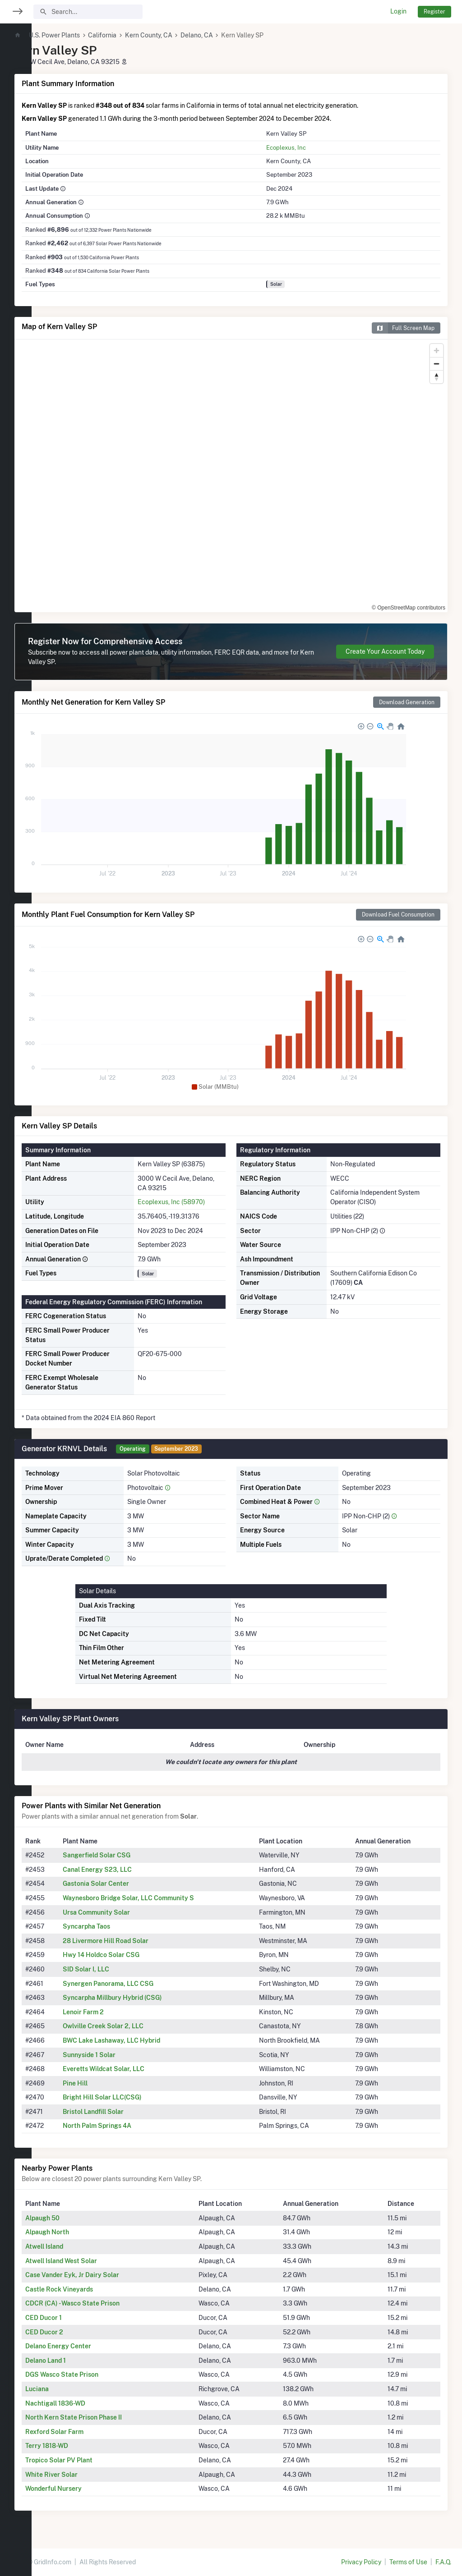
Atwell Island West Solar (93, 2260)
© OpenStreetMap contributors (408, 608)
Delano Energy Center (90, 2346)
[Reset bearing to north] (436, 376)
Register (434, 11)
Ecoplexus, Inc (299, 147)
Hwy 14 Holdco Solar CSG (130, 1954)
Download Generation (406, 702)
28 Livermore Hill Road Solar (134, 1940)
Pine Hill (104, 2083)
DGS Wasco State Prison (93, 2374)
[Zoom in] (436, 350)
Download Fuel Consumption (398, 914)
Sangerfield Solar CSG (125, 1855)
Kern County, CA (180, 35)
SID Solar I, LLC (115, 1969)
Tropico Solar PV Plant (90, 2460)
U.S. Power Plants (85, 35)
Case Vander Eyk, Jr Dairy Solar (104, 2274)
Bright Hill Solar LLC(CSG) (131, 2097)
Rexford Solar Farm (86, 2431)
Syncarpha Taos (115, 1926)
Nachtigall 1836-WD (87, 2403)
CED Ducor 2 (76, 2332)
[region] (16, 1282)
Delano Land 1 (77, 2360)
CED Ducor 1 (75, 2317)
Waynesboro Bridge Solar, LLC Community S (157, 1898)
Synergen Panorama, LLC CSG (137, 1983)
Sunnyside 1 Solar (118, 2054)
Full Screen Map (403, 328)
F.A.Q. (443, 2562)
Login (398, 11)
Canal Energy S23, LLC (126, 1869)
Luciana (68, 2389)
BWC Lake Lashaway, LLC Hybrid (140, 2040)
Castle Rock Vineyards (91, 2289)
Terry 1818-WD (78, 2445)
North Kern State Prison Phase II (105, 2417)
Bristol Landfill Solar (122, 2111)
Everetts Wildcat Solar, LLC (132, 2068)
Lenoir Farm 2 (112, 2012)
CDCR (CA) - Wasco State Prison (104, 2303)
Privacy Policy (361, 2562)
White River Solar (83, 2474)
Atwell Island (76, 2246)
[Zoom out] (436, 363)
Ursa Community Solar (125, 1912)
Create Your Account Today (385, 651)
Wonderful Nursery (85, 2488)
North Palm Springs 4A (126, 2125)
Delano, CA (228, 35)
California (134, 35)
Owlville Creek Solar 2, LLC (132, 2026)
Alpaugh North (79, 2232)
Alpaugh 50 (74, 2218)
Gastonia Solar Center (125, 1883)
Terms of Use (408, 2562)
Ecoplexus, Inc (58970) (194, 1201)
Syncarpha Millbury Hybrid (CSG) (141, 1997)
